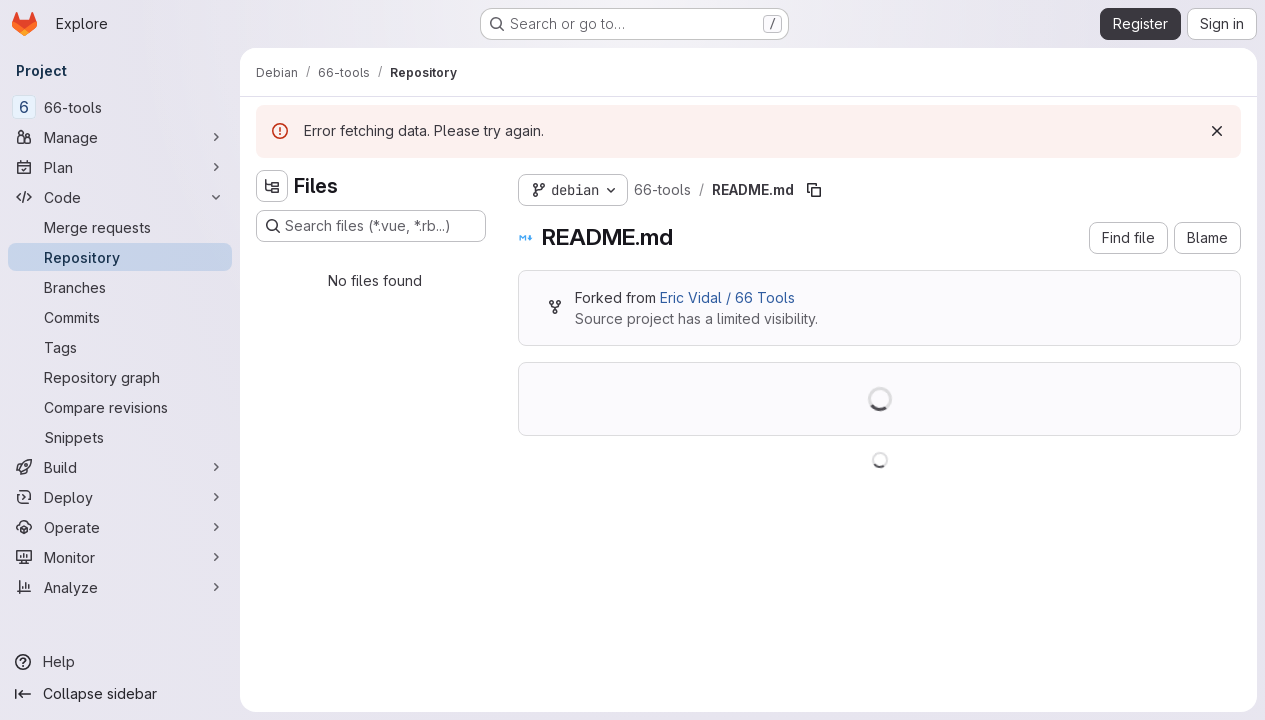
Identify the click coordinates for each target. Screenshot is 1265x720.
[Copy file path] (814, 190)
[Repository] (120, 257)
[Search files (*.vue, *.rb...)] (371, 226)
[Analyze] (120, 587)
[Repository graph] (120, 377)
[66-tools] (120, 107)
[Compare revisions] (120, 407)
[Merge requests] (120, 227)
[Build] (120, 467)
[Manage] (120, 137)
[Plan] (120, 167)
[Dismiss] (1217, 131)
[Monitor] (120, 557)
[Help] (120, 662)
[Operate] (120, 527)
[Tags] (120, 347)
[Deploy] (120, 497)
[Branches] (120, 287)
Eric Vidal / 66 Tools (727, 297)
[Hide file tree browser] (272, 186)
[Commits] (120, 317)
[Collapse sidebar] (120, 694)
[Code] (120, 197)
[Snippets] (120, 437)
